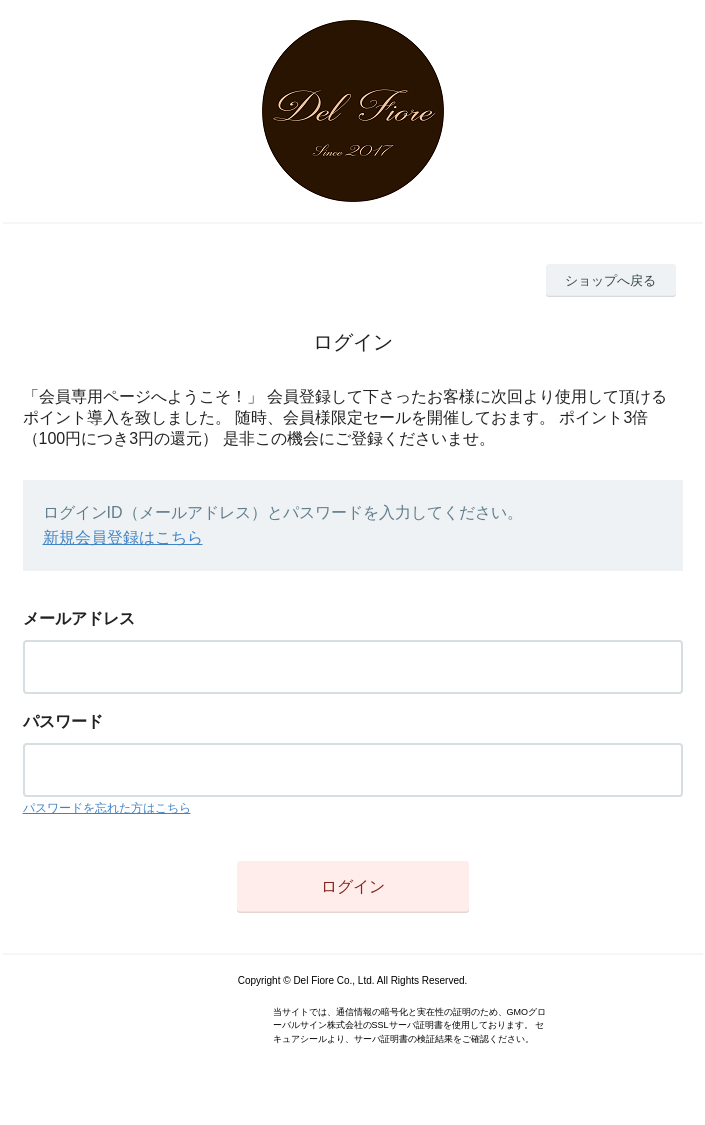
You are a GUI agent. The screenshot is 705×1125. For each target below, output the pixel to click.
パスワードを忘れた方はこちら (107, 808)
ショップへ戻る (610, 280)
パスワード (63, 721)
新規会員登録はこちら (123, 537)
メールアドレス (79, 618)
